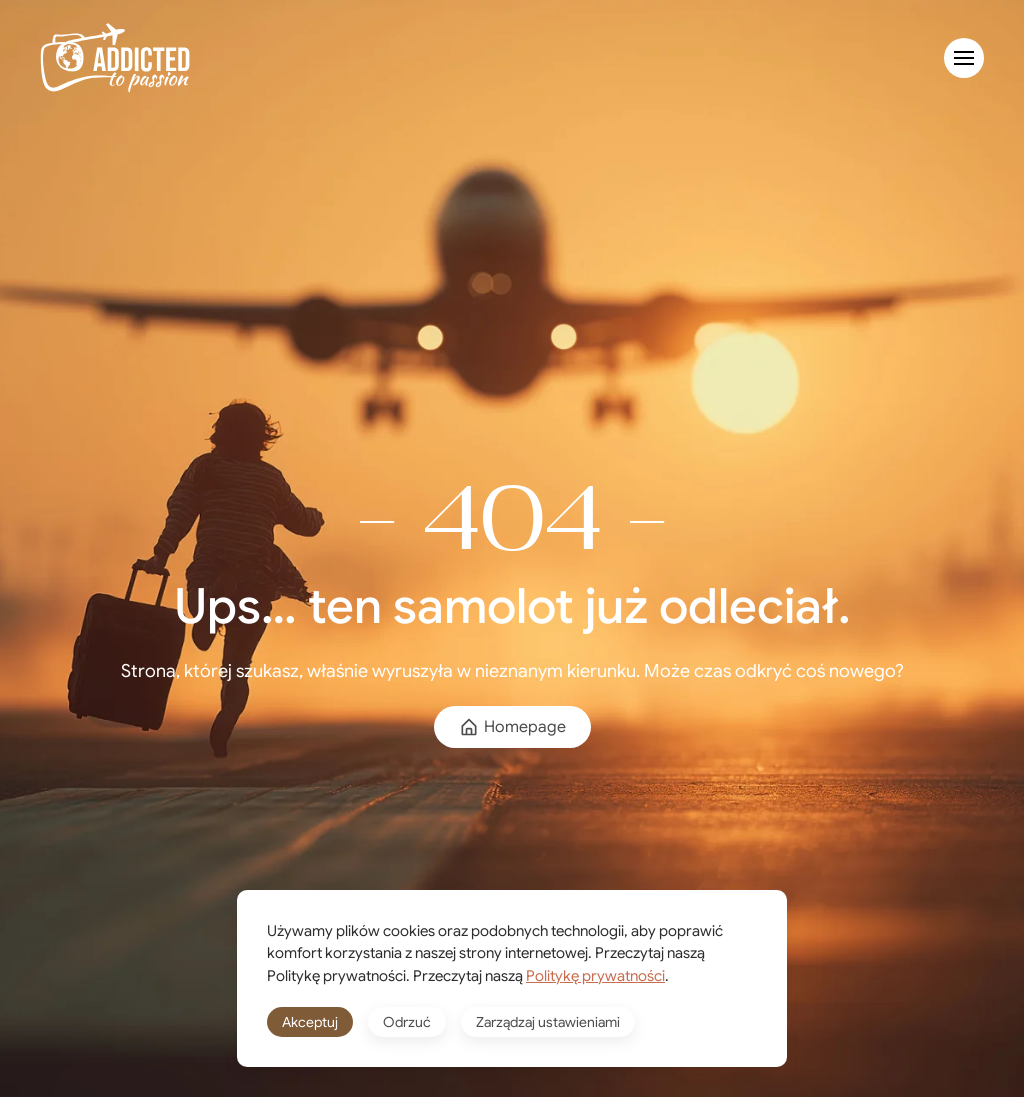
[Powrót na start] (115, 58)
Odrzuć (407, 1022)
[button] (964, 58)
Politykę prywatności (595, 976)
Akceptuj (310, 1022)
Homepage (512, 727)
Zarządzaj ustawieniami (548, 1022)
